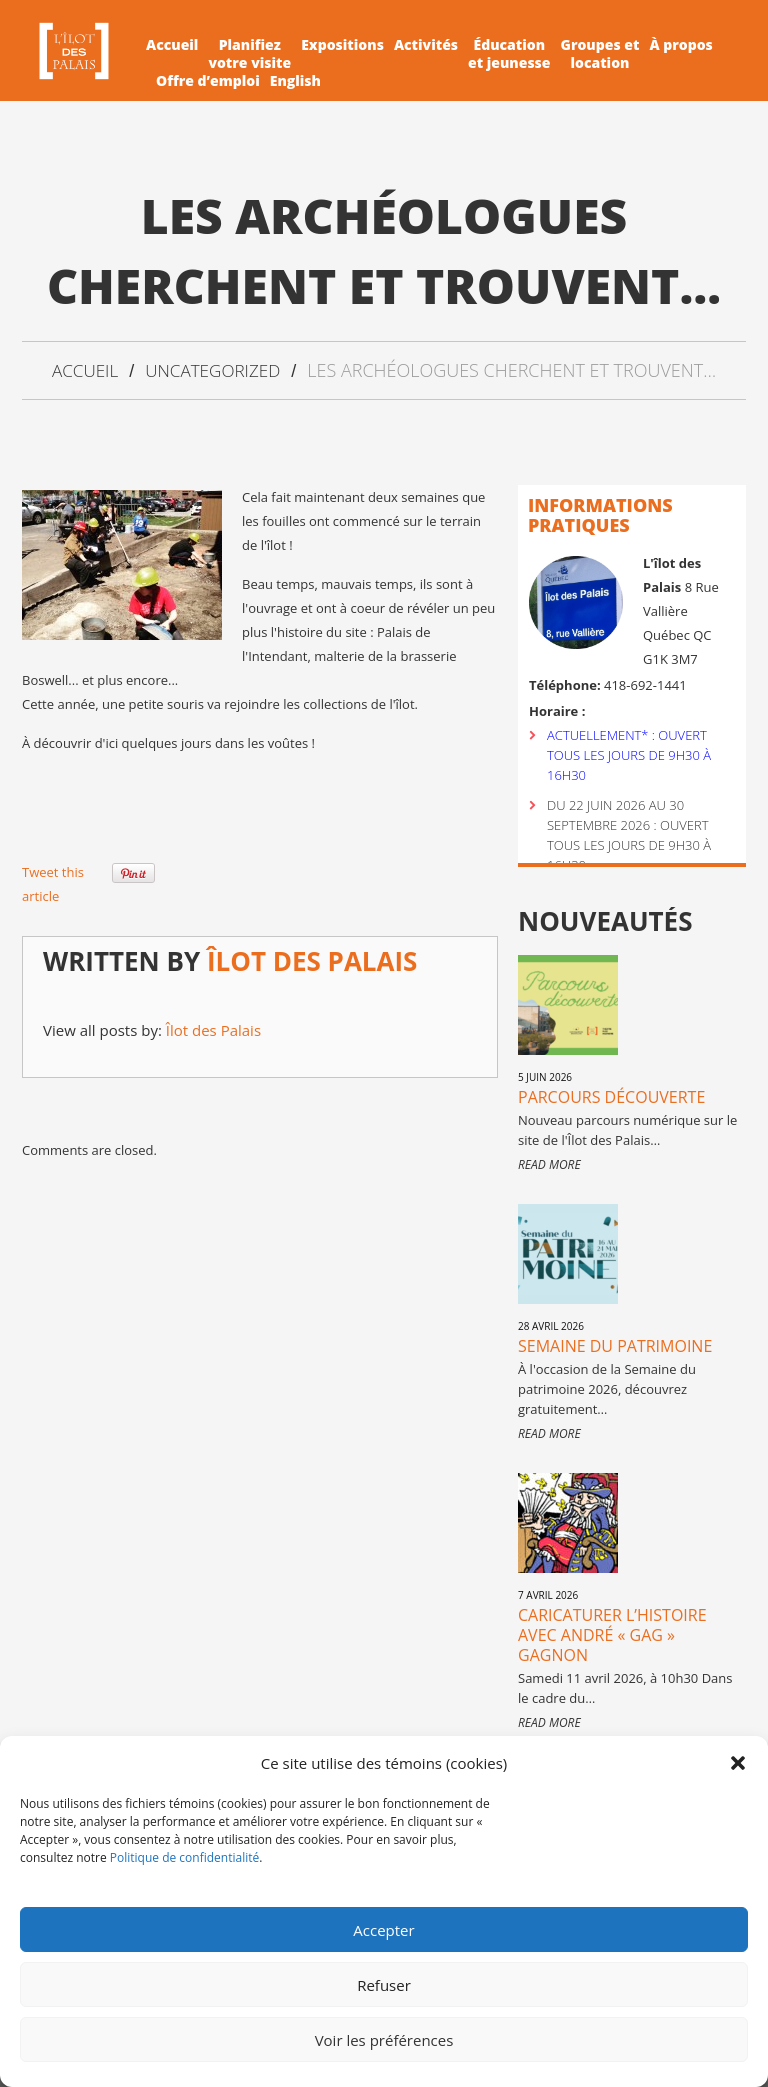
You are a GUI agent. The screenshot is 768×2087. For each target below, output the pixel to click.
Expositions (342, 45)
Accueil (172, 45)
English (295, 81)
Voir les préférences (384, 2040)
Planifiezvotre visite (249, 54)
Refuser (384, 1985)
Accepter (383, 1930)
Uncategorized (214, 370)
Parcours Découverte (611, 1096)
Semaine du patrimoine (615, 1345)
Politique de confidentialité (184, 1857)
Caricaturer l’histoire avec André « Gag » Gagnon (612, 1634)
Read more (549, 1163)
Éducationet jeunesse (509, 54)
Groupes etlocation (600, 54)
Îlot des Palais (312, 960)
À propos (680, 45)
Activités (426, 45)
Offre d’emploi (208, 81)
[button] (738, 1763)
